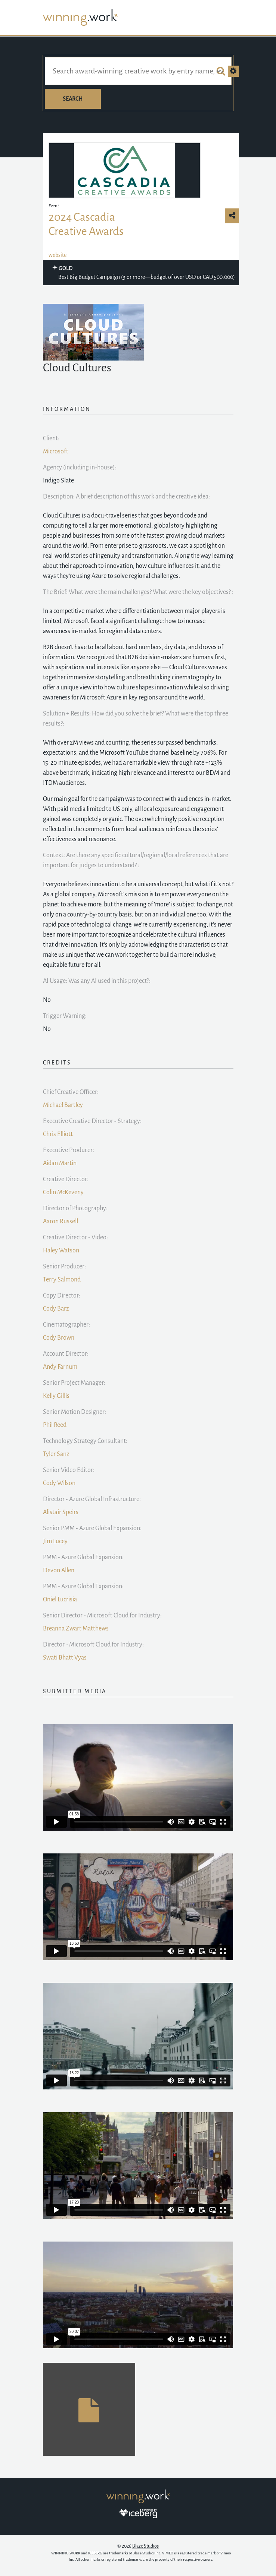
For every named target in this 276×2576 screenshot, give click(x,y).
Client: (51, 438)
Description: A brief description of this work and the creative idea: (126, 496)
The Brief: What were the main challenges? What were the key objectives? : (138, 592)
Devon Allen (58, 1570)
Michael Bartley (63, 1105)
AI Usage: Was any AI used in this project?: (97, 981)
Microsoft (55, 451)
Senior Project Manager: (74, 1383)
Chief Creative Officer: (71, 1092)
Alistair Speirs (60, 1512)
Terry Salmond (62, 1279)
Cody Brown (58, 1337)
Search (73, 99)
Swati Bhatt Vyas (65, 1657)
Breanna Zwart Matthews (76, 1628)
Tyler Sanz (56, 1454)
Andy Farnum (60, 1367)
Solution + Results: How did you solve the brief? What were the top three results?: (135, 718)
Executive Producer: (68, 1150)
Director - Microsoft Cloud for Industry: (93, 1644)
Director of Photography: (75, 1208)
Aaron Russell (60, 1221)
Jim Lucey (55, 1541)
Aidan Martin (60, 1163)
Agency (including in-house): (80, 467)
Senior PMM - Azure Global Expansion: (92, 1528)
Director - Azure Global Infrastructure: (92, 1499)
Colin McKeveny (63, 1192)
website (57, 255)
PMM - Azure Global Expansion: (83, 1557)
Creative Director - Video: (75, 1237)
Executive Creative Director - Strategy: (92, 1121)
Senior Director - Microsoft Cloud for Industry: (102, 1615)
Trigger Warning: (65, 1016)
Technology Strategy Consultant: (85, 1441)
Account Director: (66, 1353)
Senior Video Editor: (68, 1470)
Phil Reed (54, 1425)
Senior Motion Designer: (74, 1412)
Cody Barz (56, 1308)
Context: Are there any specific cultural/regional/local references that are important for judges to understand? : (135, 860)
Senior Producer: (64, 1266)
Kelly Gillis (56, 1396)
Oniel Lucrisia (60, 1599)
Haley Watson (61, 1250)
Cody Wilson (59, 1483)
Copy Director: (61, 1295)
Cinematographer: (66, 1324)
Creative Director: (66, 1179)
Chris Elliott (58, 1134)
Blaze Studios (145, 2546)
